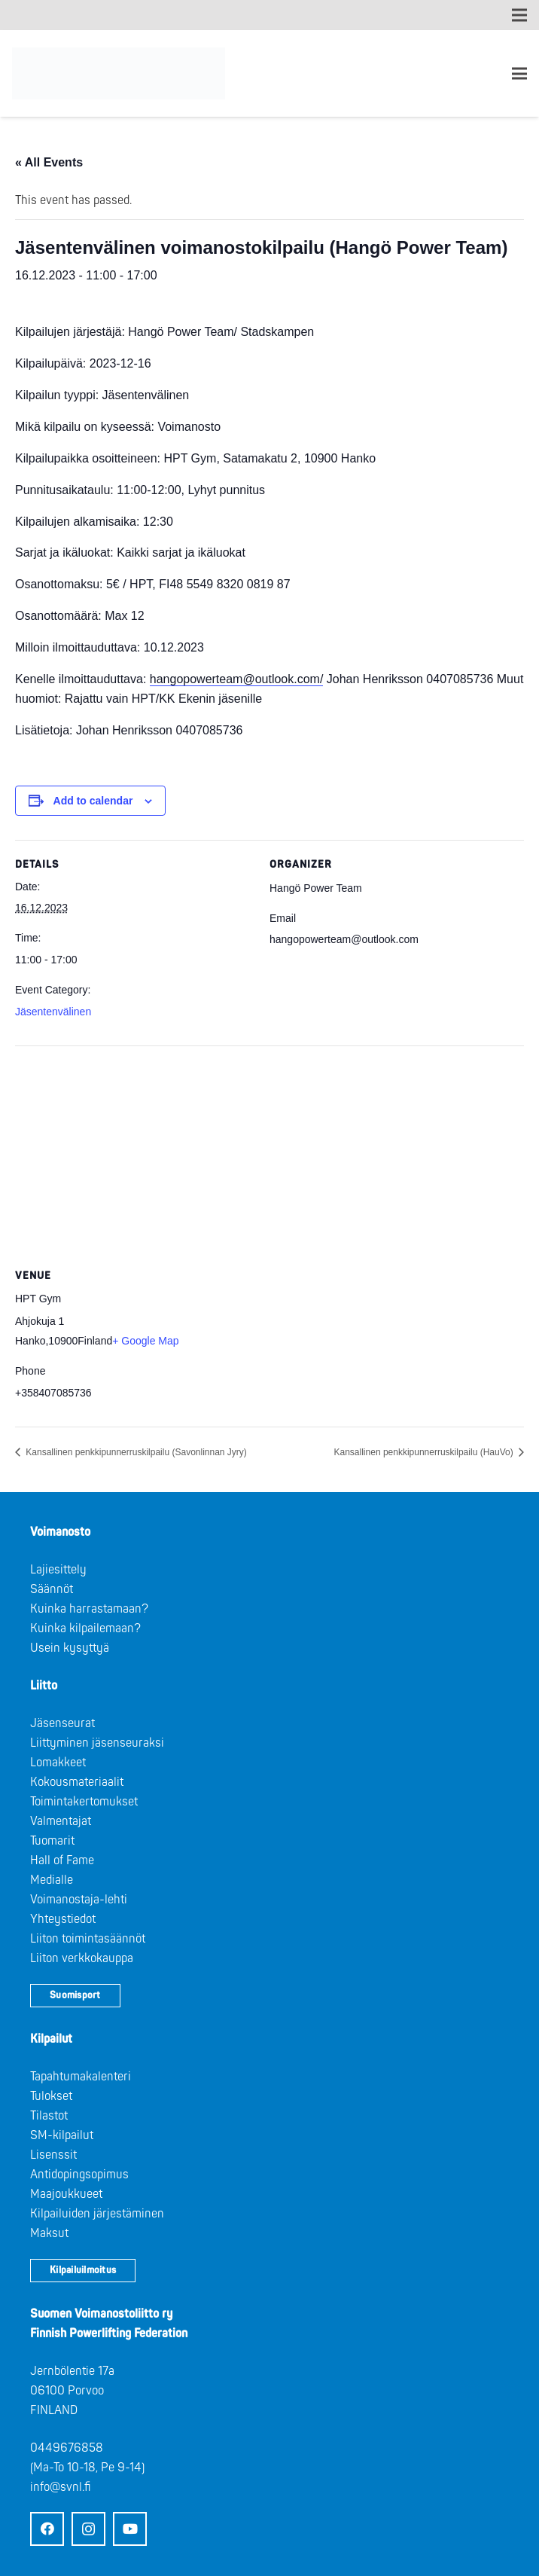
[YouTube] (130, 2529)
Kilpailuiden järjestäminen (97, 2213)
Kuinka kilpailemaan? (85, 1628)
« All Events (49, 162)
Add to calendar (93, 801)
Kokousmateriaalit (76, 1782)
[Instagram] (88, 2529)
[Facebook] (47, 2529)
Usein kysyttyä (69, 1648)
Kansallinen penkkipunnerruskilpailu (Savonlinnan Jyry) (135, 1452)
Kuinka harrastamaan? (89, 1608)
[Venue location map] (269, 1154)
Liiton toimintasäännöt (87, 1938)
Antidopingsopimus (79, 2174)
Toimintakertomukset (84, 1801)
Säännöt (51, 1589)
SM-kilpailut (61, 2135)
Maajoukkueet (66, 2194)
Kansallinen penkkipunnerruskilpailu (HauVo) (425, 1452)
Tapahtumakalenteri (80, 2076)
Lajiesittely (58, 1569)
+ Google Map (145, 1341)
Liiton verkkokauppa (81, 1958)
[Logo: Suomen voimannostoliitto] (118, 73)
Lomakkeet (58, 1762)
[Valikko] (519, 74)
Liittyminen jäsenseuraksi (97, 1742)
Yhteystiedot (63, 1919)
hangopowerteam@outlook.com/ (237, 679)
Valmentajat (60, 1821)
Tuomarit (52, 1840)
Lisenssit (53, 2154)
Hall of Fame (62, 1860)
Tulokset (51, 2096)
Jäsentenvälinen (53, 1012)
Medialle (51, 1880)
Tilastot (49, 2115)
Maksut (49, 2233)
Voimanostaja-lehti (78, 1899)
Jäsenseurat (62, 1723)
